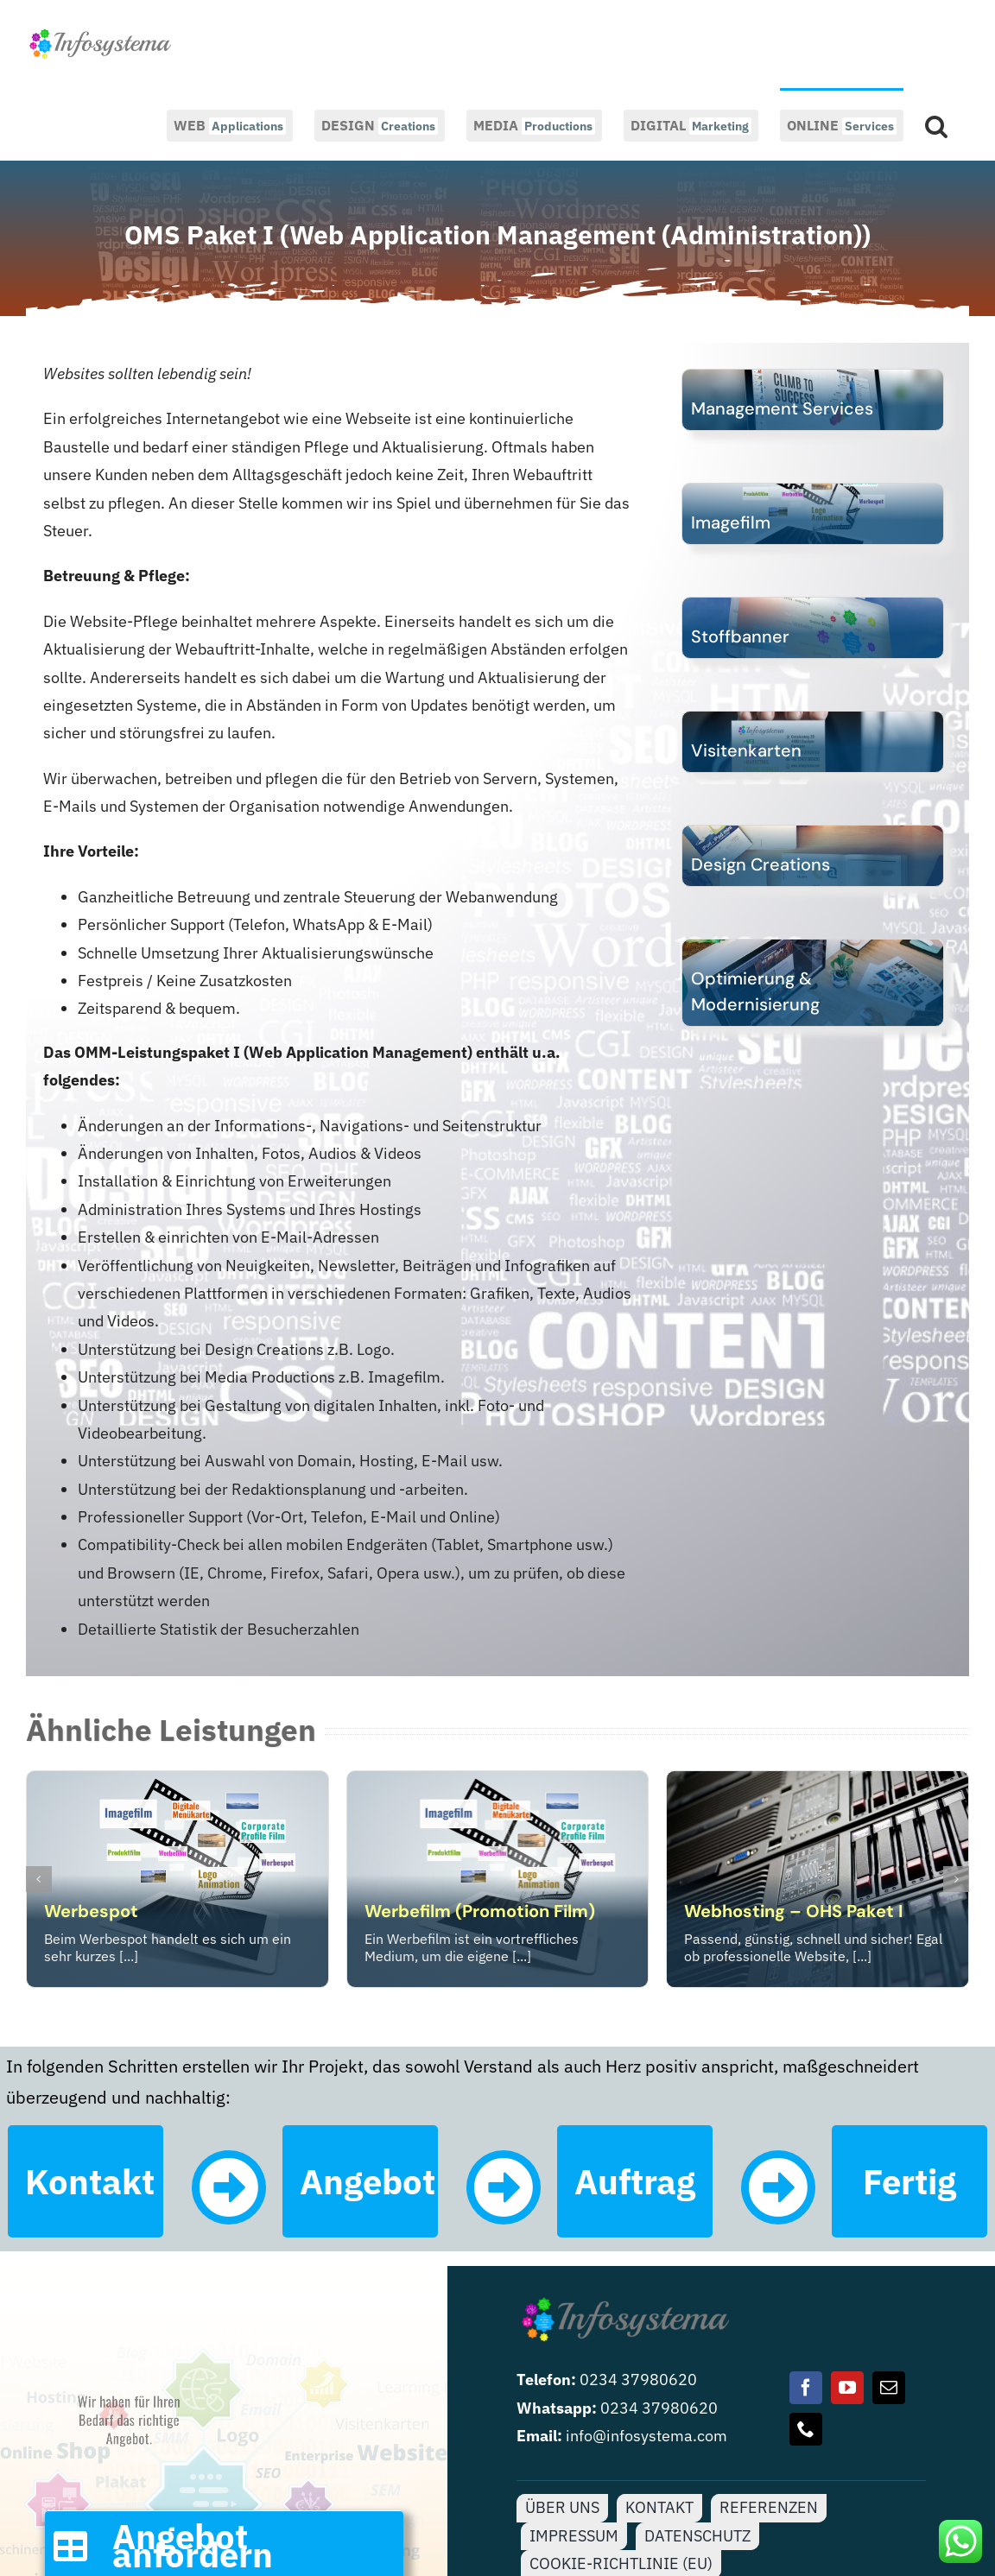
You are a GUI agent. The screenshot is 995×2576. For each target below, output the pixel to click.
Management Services (782, 408)
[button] (936, 124)
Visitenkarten (746, 750)
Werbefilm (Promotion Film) (479, 1911)
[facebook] (805, 2387)
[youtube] (847, 2387)
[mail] (888, 2387)
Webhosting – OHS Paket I (793, 1911)
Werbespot (91, 1911)
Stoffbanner (740, 636)
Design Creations (760, 864)
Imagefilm (730, 522)
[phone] (805, 2429)
